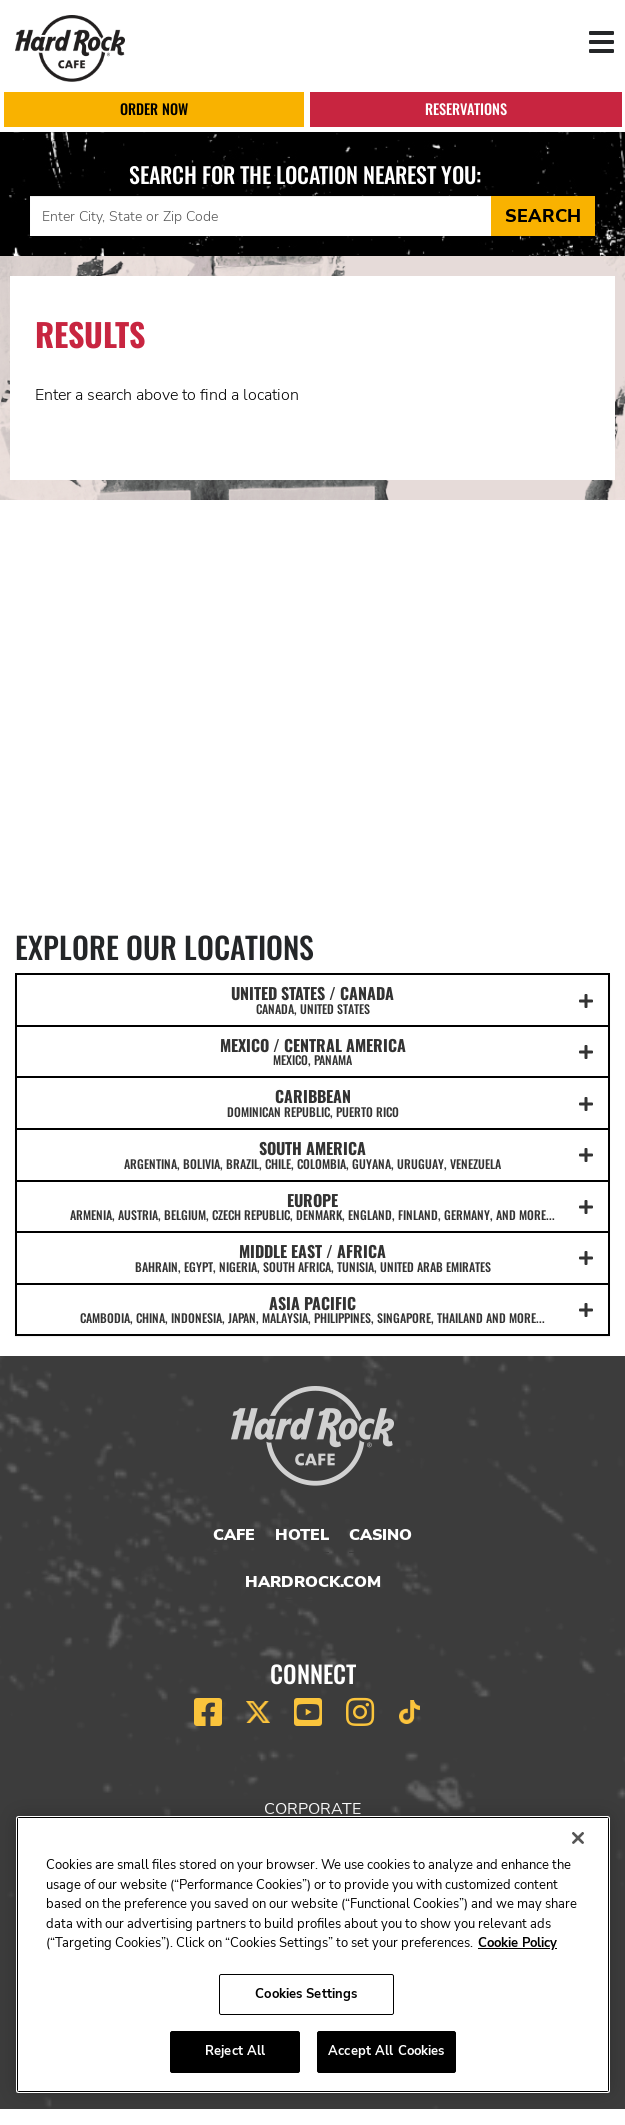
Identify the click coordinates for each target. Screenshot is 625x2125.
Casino (380, 1535)
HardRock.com (313, 1582)
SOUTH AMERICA (312, 1154)
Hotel (302, 1535)
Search (543, 216)
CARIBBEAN (312, 1102)
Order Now (154, 108)
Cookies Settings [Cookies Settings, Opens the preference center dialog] (306, 1994)
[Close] (578, 1838)
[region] (313, 1954)
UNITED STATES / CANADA (312, 999)
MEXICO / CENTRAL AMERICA (312, 1051)
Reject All (235, 2051)
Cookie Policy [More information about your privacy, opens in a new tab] (517, 1943)
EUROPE (312, 1206)
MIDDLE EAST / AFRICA (312, 1257)
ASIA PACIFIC (312, 1309)
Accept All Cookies (386, 2051)
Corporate (312, 1809)
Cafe (234, 1535)
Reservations (466, 108)
